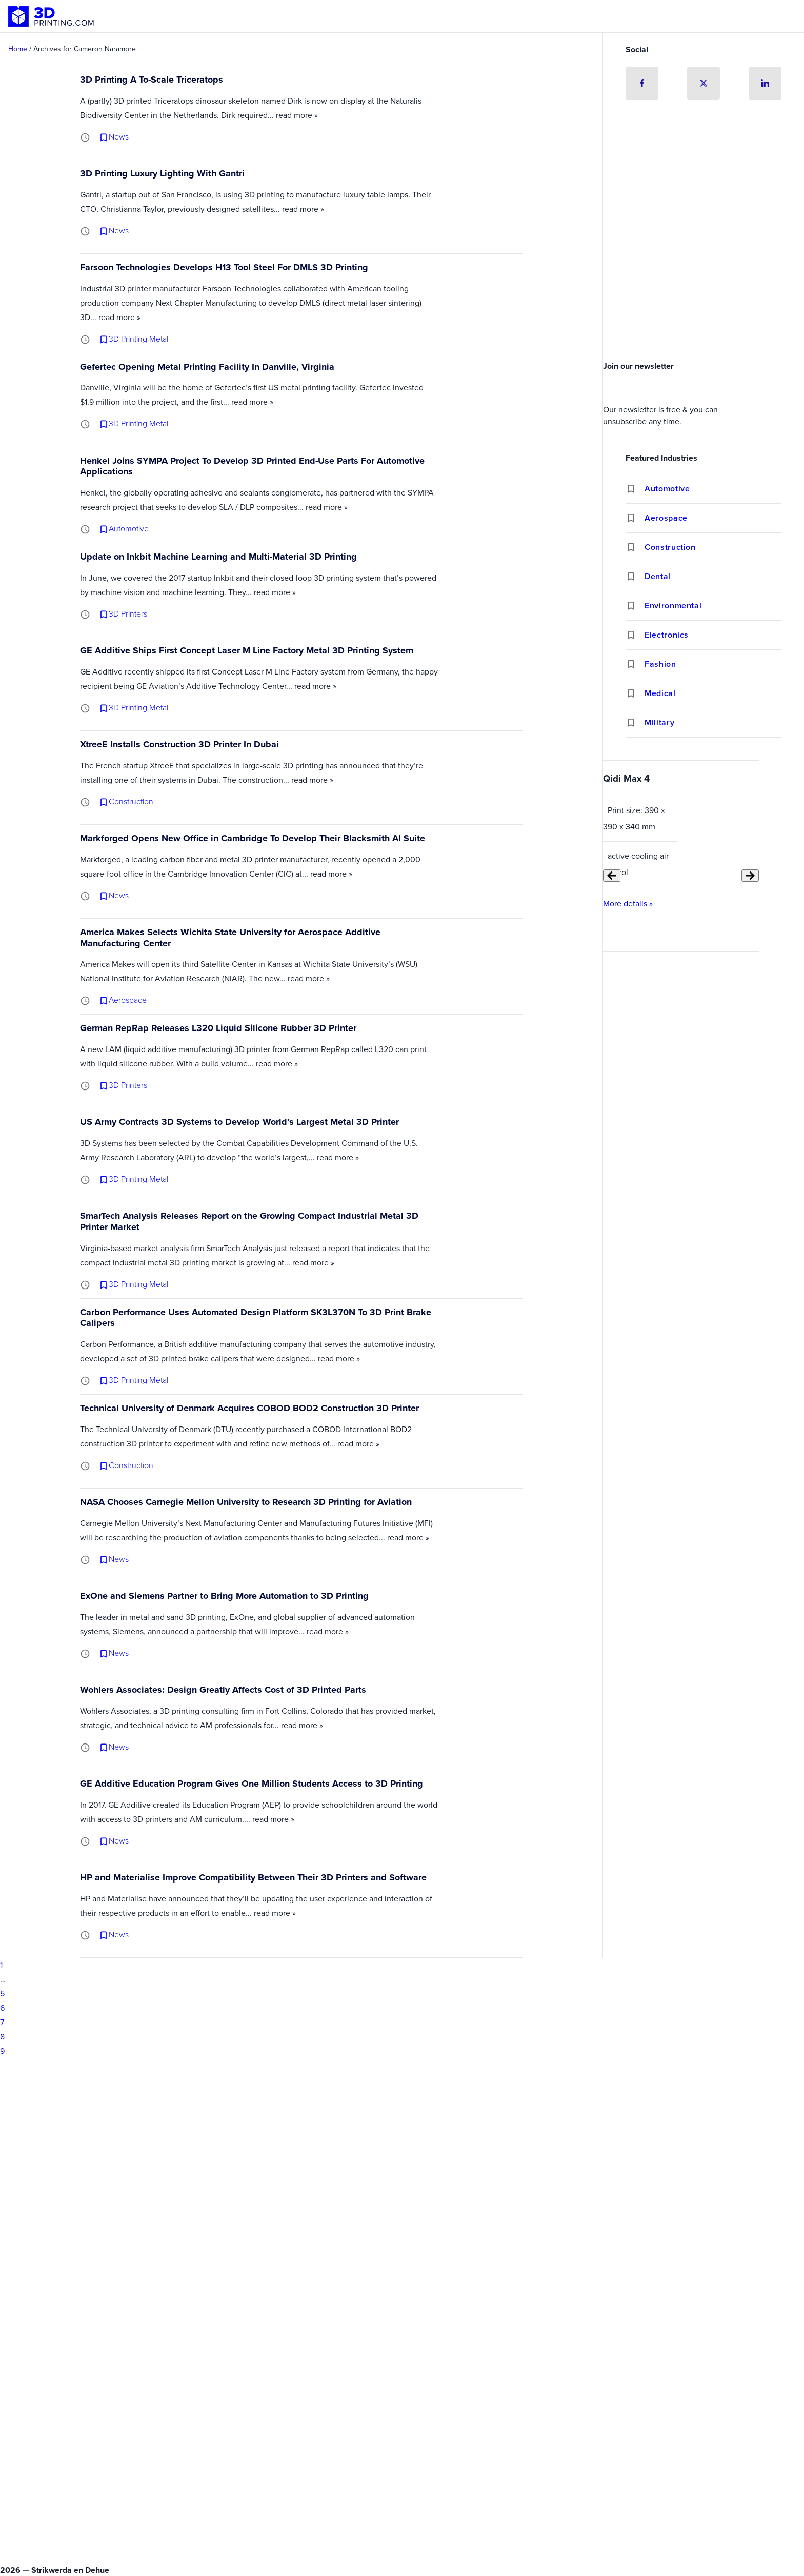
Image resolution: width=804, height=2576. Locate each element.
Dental (658, 576)
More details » (628, 903)
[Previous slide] (611, 875)
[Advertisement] (703, 279)
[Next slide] (750, 875)
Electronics (667, 635)
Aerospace (666, 518)
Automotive (667, 488)
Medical (660, 693)
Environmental (673, 605)
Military (659, 722)
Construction (670, 547)
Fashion (660, 664)
